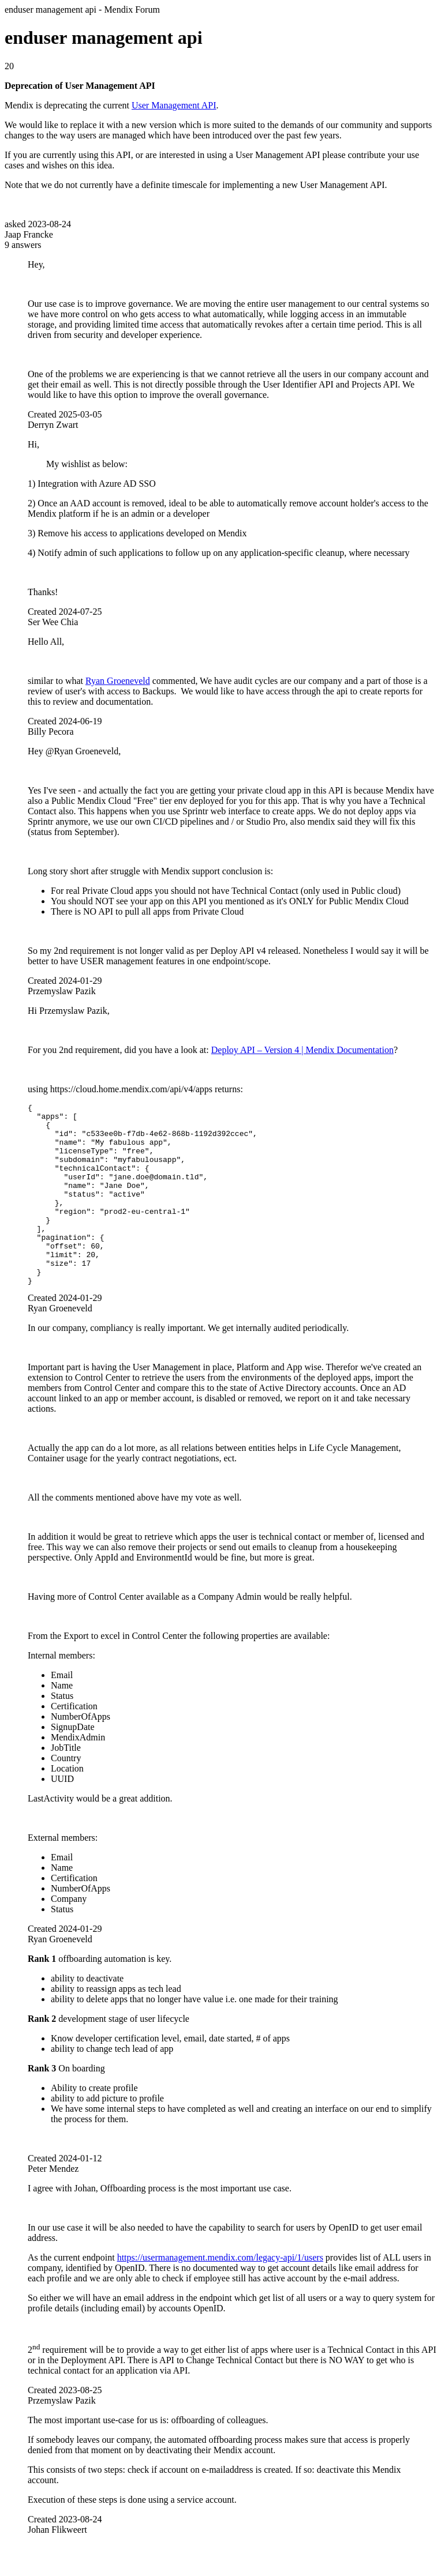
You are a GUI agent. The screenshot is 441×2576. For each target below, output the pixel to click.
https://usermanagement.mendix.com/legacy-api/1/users (220, 2294)
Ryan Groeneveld (117, 681)
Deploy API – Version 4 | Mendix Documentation (302, 1050)
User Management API (174, 105)
